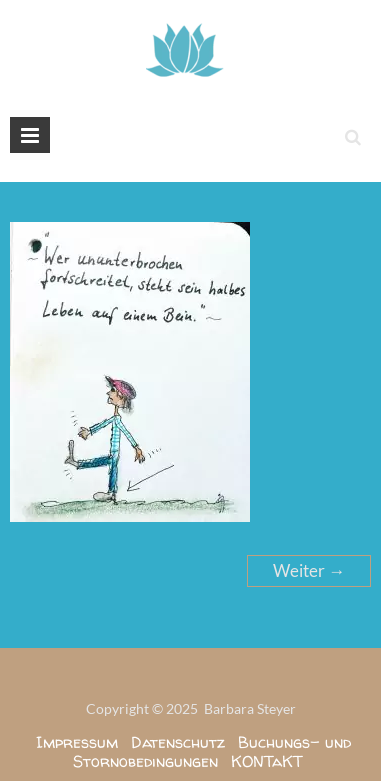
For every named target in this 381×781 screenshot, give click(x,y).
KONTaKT (267, 761)
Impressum (77, 742)
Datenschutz (178, 742)
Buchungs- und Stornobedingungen (212, 751)
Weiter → (309, 570)
